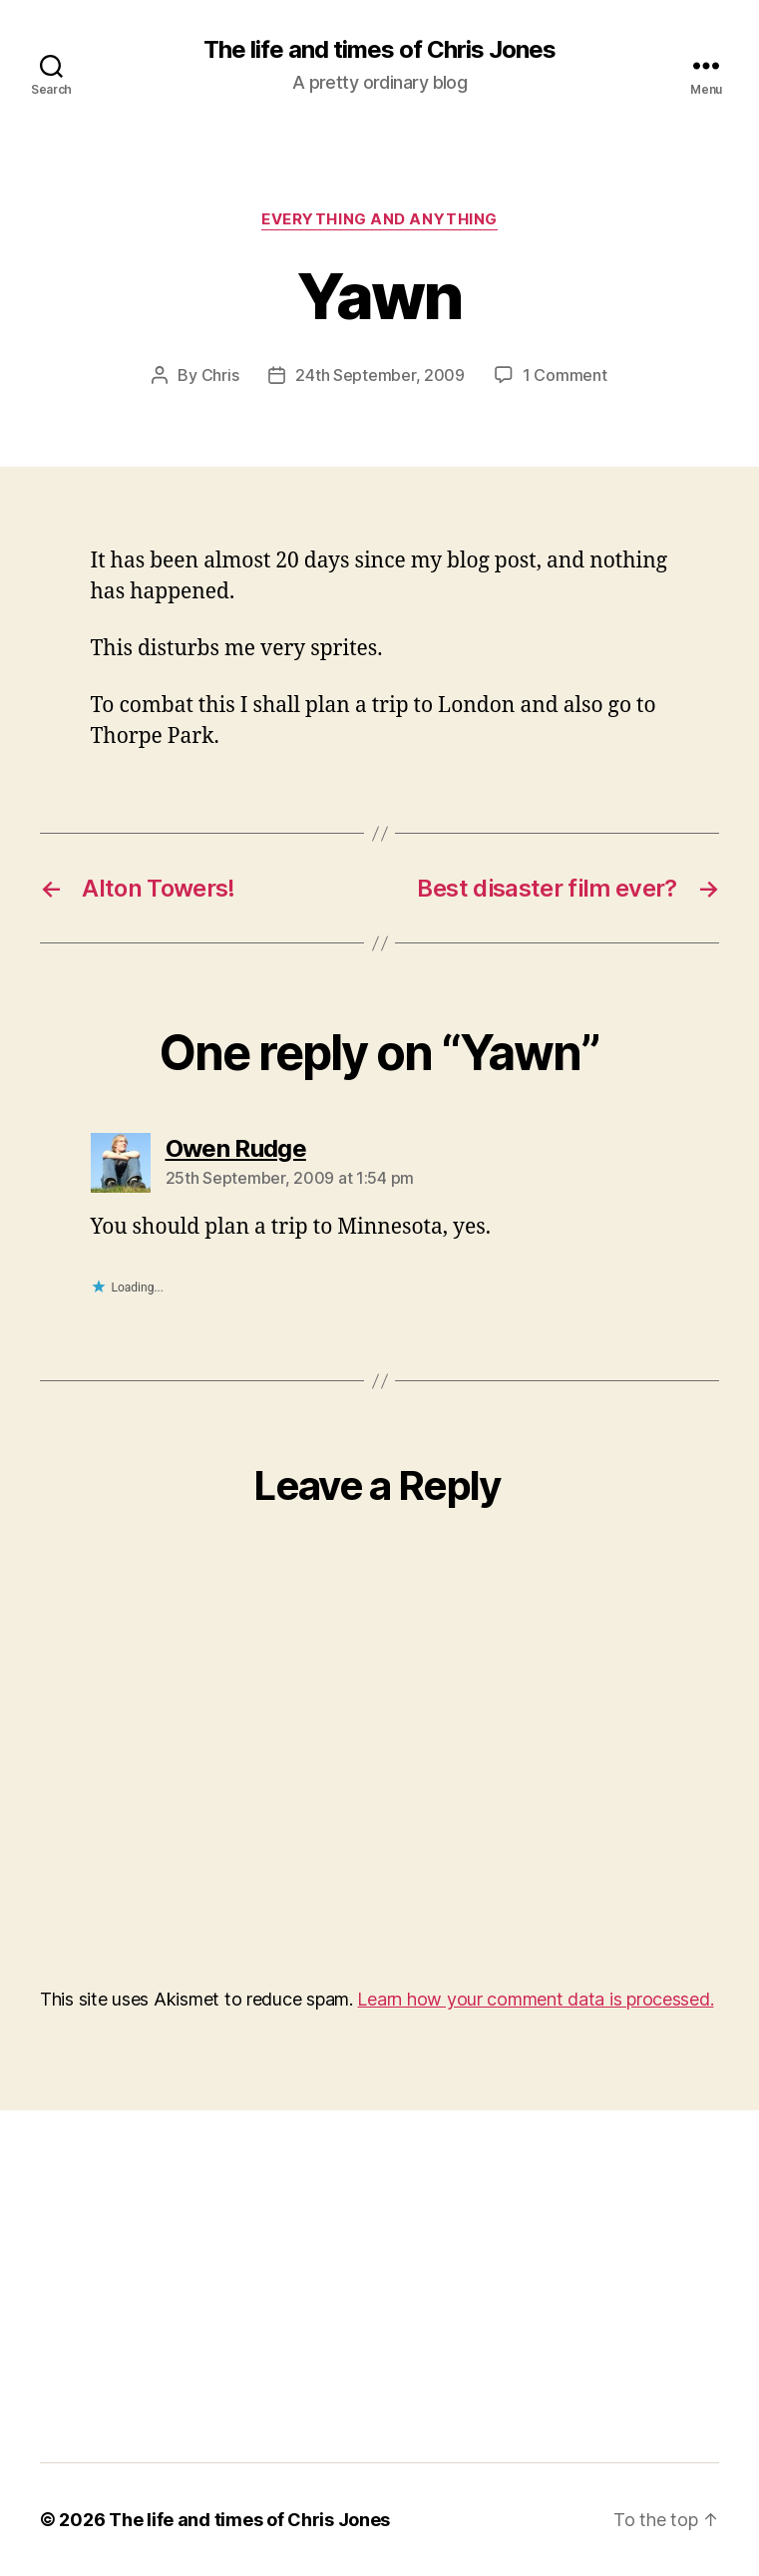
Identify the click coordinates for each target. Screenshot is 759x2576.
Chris (220, 375)
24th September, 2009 (380, 375)
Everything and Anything (379, 219)
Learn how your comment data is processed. (535, 1999)
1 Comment (565, 375)
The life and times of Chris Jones (379, 50)
